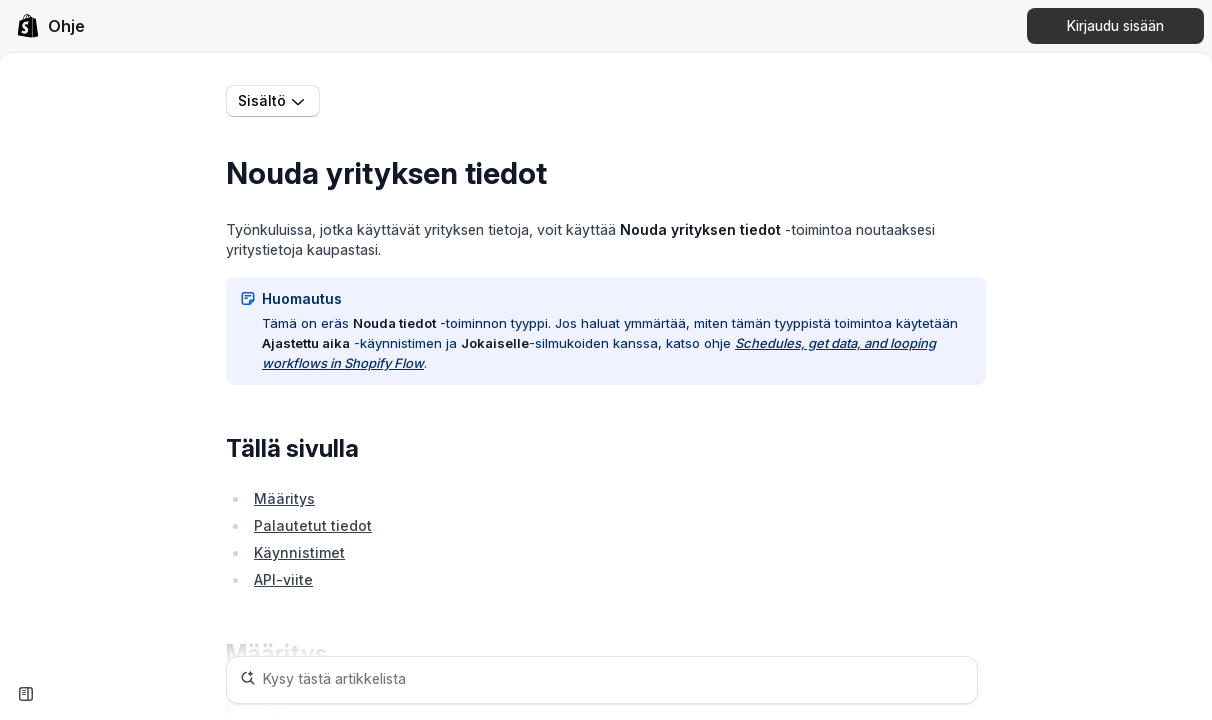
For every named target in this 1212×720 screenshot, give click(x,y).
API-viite (283, 579)
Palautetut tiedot (313, 525)
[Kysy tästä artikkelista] (602, 680)
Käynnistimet (299, 552)
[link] (50, 26)
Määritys (284, 498)
